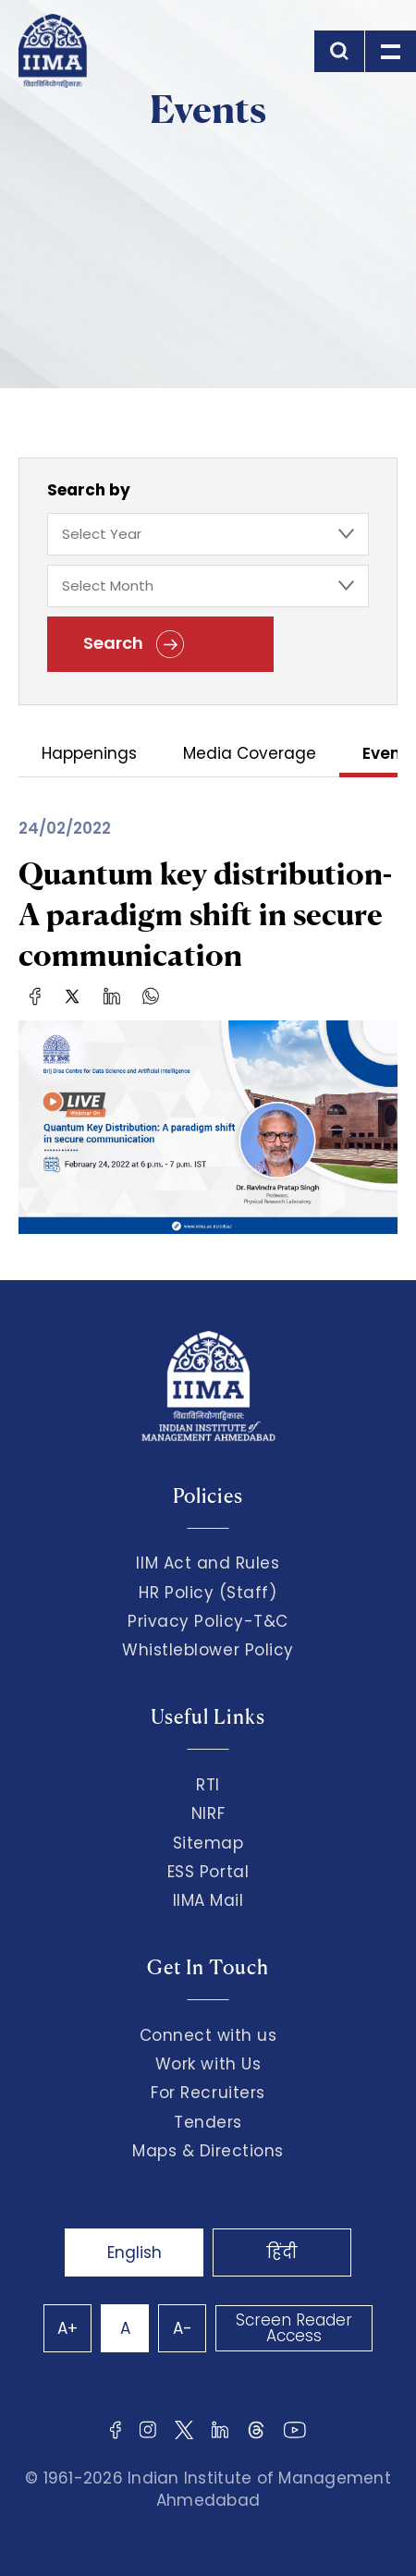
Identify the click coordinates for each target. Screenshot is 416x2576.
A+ (67, 2328)
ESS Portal (208, 1872)
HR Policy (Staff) (207, 1592)
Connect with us (208, 2035)
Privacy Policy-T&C (208, 1621)
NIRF (208, 1813)
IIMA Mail (208, 1900)
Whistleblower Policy (208, 1650)
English (134, 2252)
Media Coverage (249, 754)
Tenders (208, 2122)
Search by (88, 490)
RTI (208, 1785)
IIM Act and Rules (207, 1563)
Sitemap (208, 1843)
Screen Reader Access (294, 2328)
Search (133, 644)
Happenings (89, 754)
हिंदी (282, 2252)
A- (182, 2328)
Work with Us (208, 2064)
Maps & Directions (208, 2151)
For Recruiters (207, 2093)
